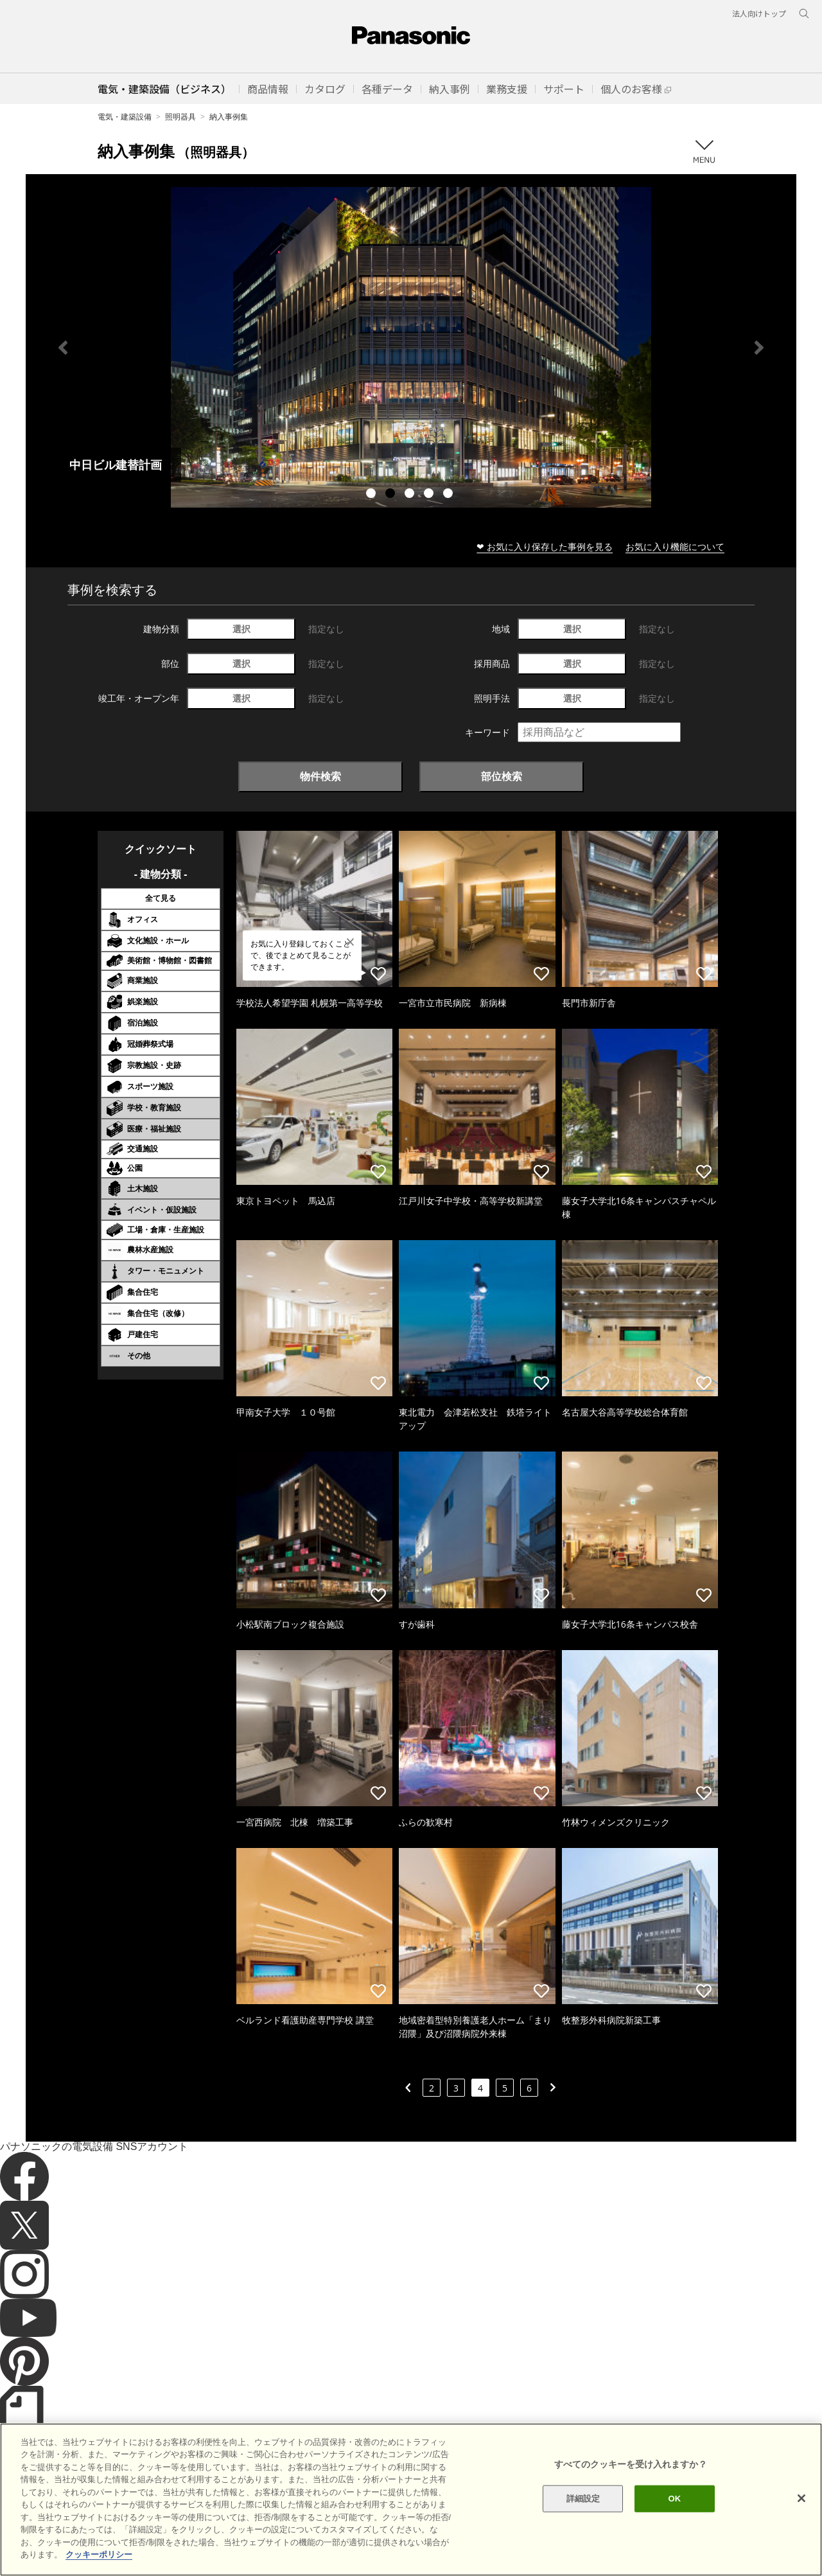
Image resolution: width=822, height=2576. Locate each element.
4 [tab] (430, 494)
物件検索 (320, 776)
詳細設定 (583, 2498)
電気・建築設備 (125, 116)
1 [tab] (372, 494)
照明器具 (180, 116)
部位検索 (501, 776)
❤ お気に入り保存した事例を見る (545, 546)
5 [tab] (449, 494)
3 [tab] (411, 494)
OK (674, 2498)
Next (759, 347)
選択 (241, 629)
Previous (63, 347)
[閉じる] (801, 2498)
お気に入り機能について (674, 546)
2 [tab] (391, 494)
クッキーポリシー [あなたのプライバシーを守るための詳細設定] (99, 2554)
